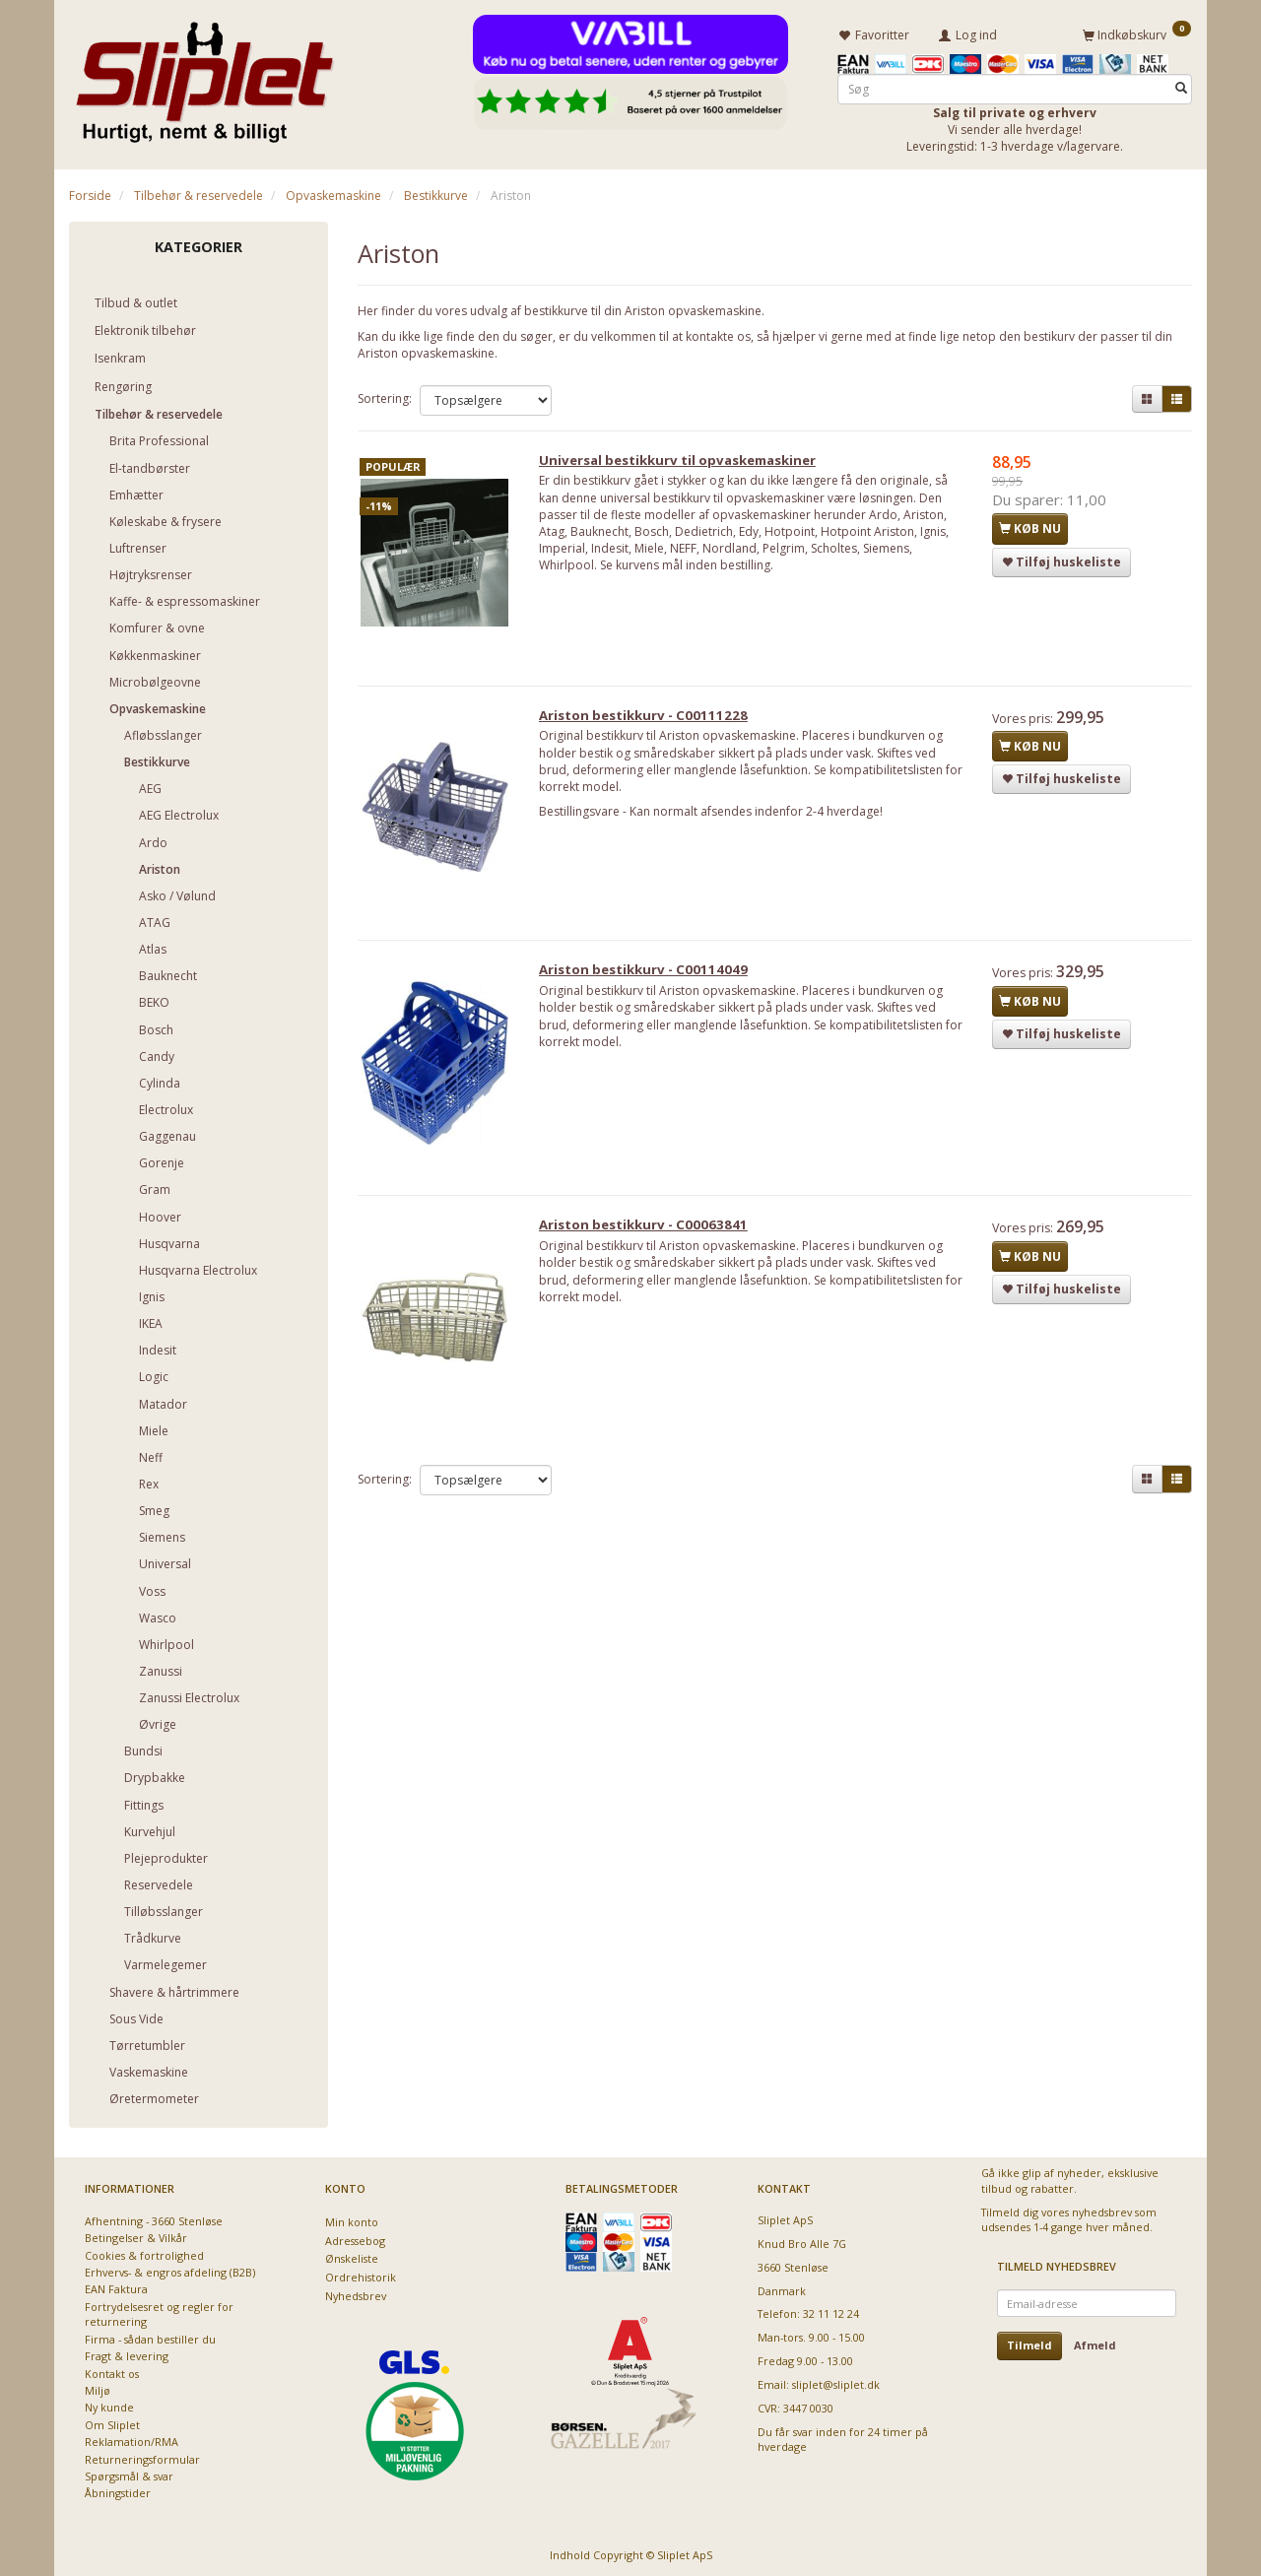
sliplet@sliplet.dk (836, 2381)
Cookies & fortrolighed (144, 2252)
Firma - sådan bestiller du (150, 2336)
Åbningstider (118, 2490)
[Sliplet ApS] (204, 75)
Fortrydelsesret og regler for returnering (159, 2311)
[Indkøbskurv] (1137, 32)
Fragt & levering (126, 2352)
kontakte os (718, 333)
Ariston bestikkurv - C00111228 (651, 721)
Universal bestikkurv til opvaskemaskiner (685, 462)
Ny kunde (109, 2405)
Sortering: (385, 395)
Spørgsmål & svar (129, 2473)
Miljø (97, 2387)
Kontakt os (112, 2370)
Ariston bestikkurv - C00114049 (651, 980)
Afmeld (1095, 2343)
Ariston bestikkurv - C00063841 (651, 1240)
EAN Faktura (116, 2286)
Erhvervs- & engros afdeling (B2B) (170, 2269)
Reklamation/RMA (131, 2438)
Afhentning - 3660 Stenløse (154, 2218)
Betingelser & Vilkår (136, 2234)
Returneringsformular (142, 2456)
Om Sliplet (112, 2421)
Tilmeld (1029, 2343)
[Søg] (1181, 85)
